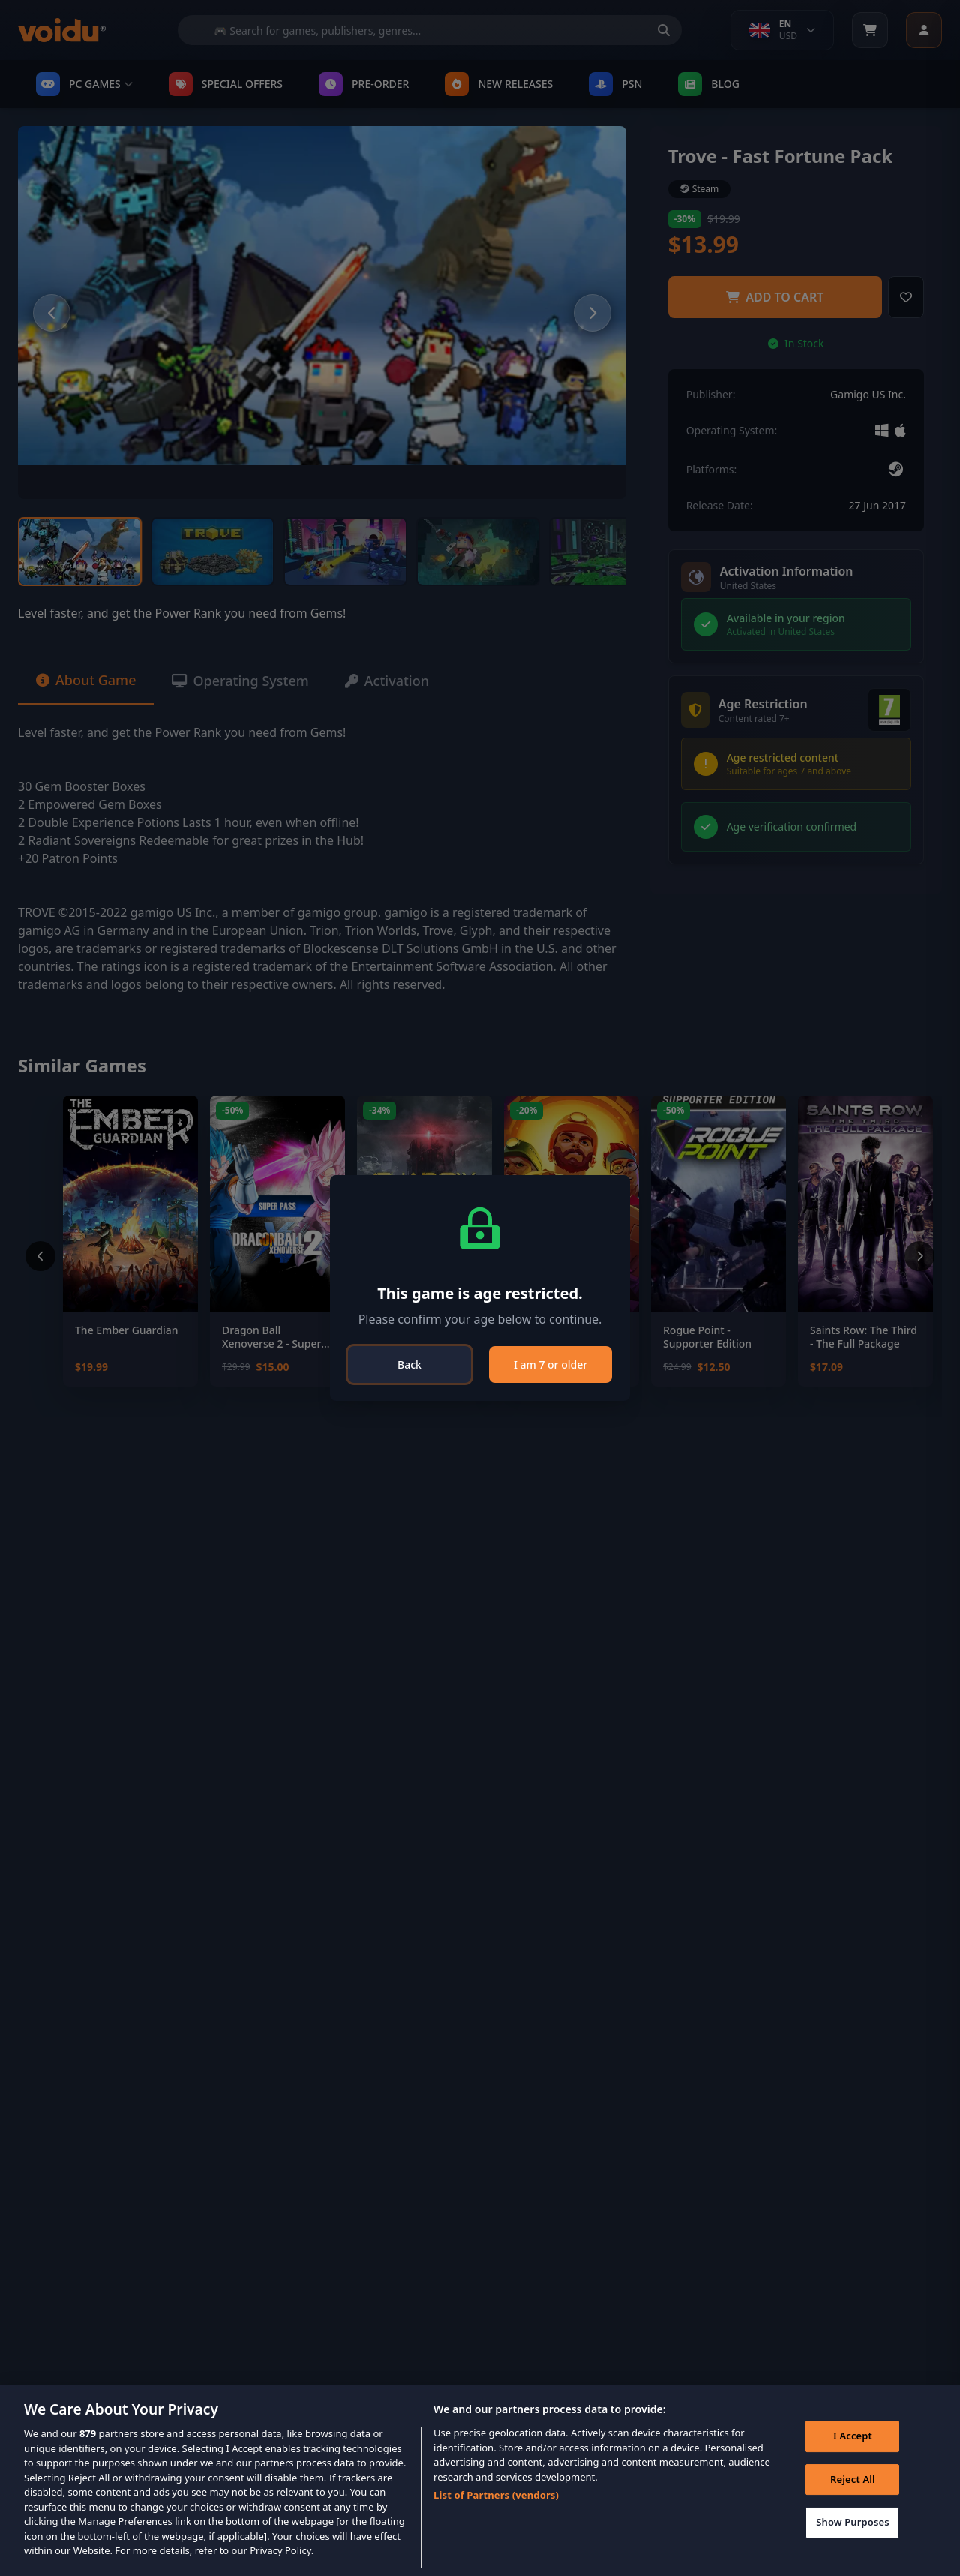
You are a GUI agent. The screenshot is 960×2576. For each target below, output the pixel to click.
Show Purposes (853, 2522)
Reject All (852, 2479)
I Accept (852, 2435)
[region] (480, 2480)
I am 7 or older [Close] (550, 1364)
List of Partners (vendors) (496, 2495)
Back (410, 1364)
